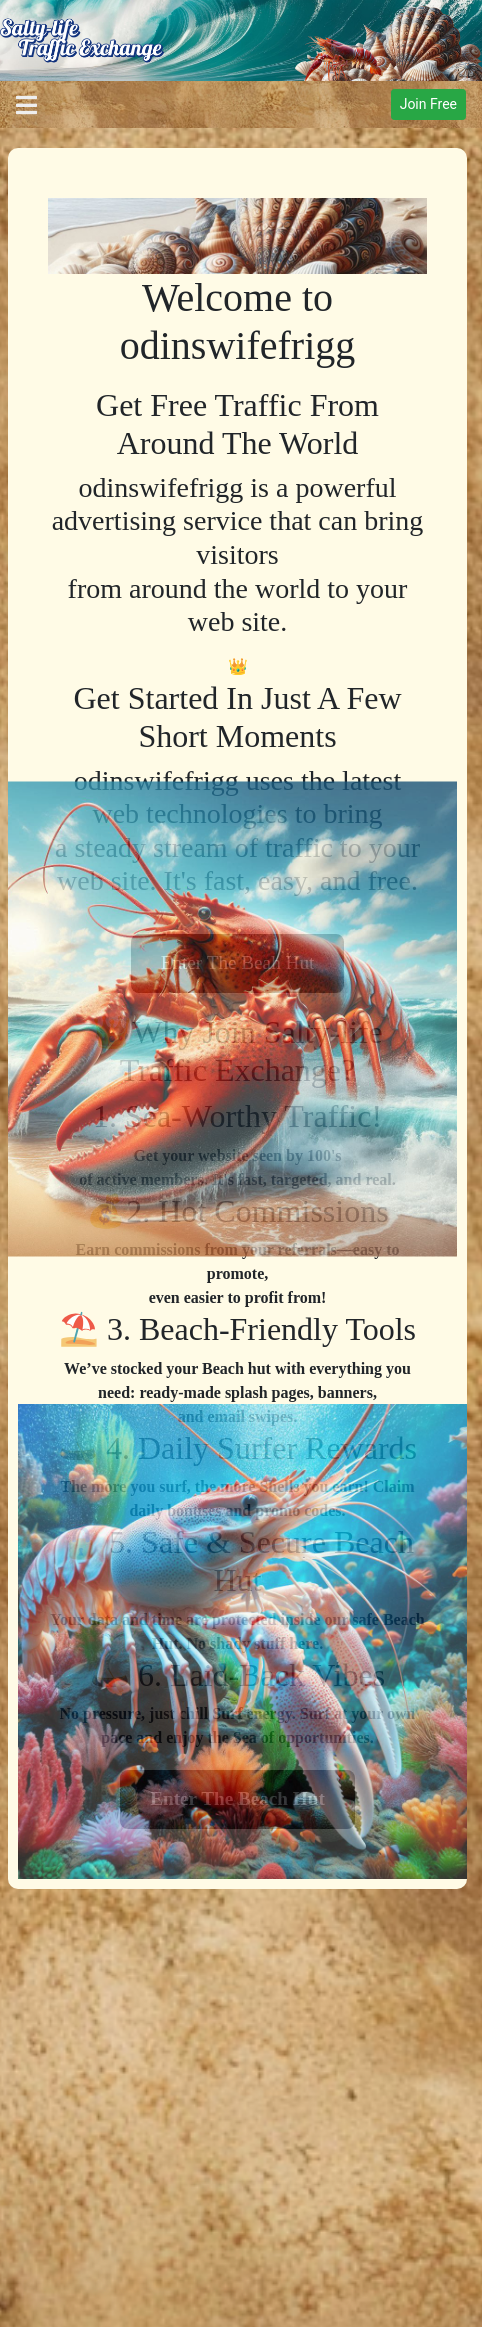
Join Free (428, 104)
